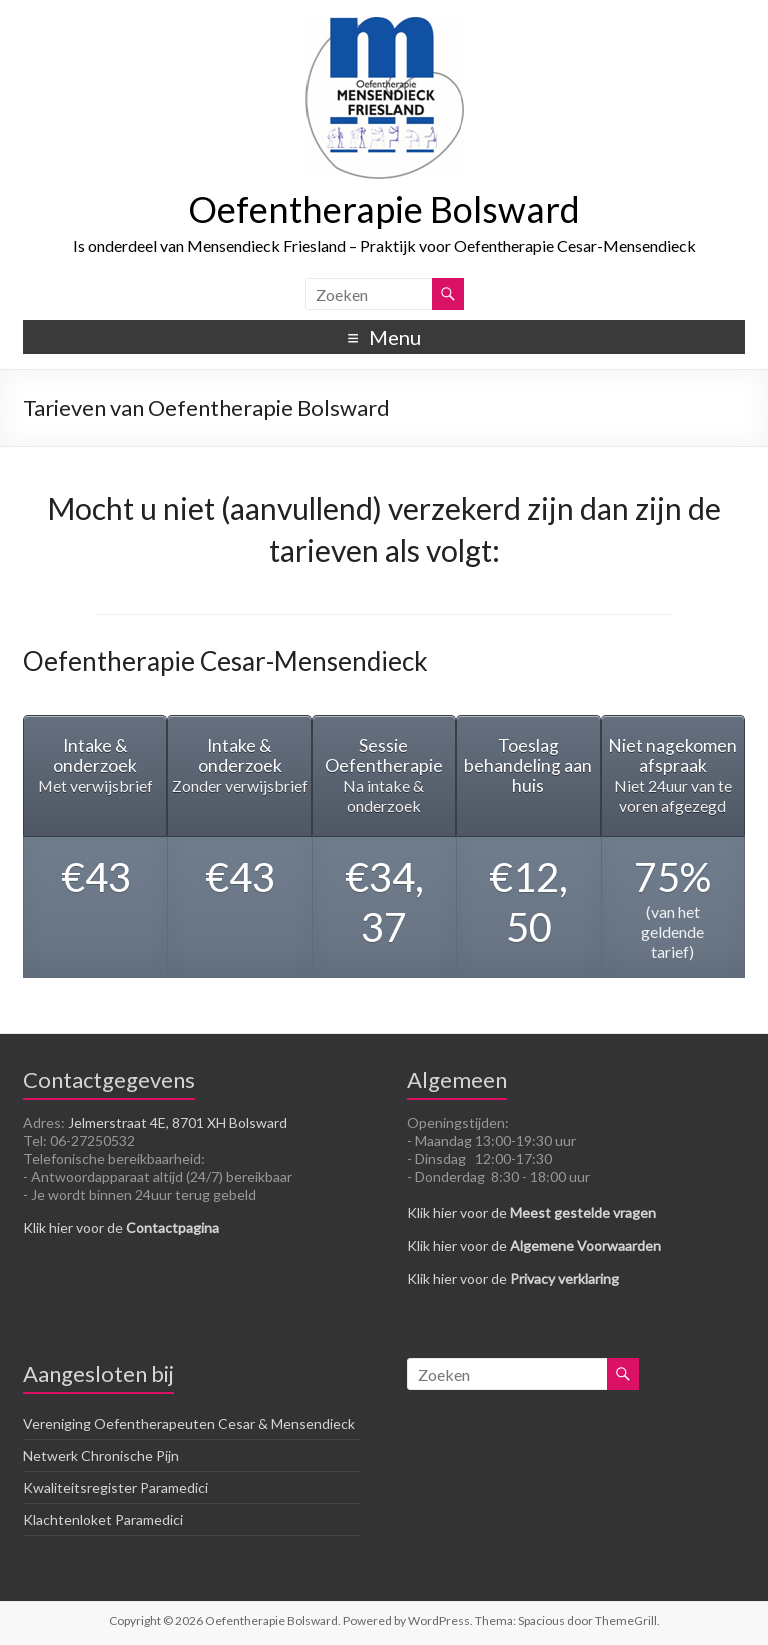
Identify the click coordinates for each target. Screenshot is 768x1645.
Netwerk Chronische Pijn (101, 1455)
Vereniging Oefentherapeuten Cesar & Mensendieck (189, 1423)
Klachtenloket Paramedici (103, 1519)
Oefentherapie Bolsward (384, 209)
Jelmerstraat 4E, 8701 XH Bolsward (177, 1122)
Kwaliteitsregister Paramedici (115, 1487)
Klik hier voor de (121, 1227)
